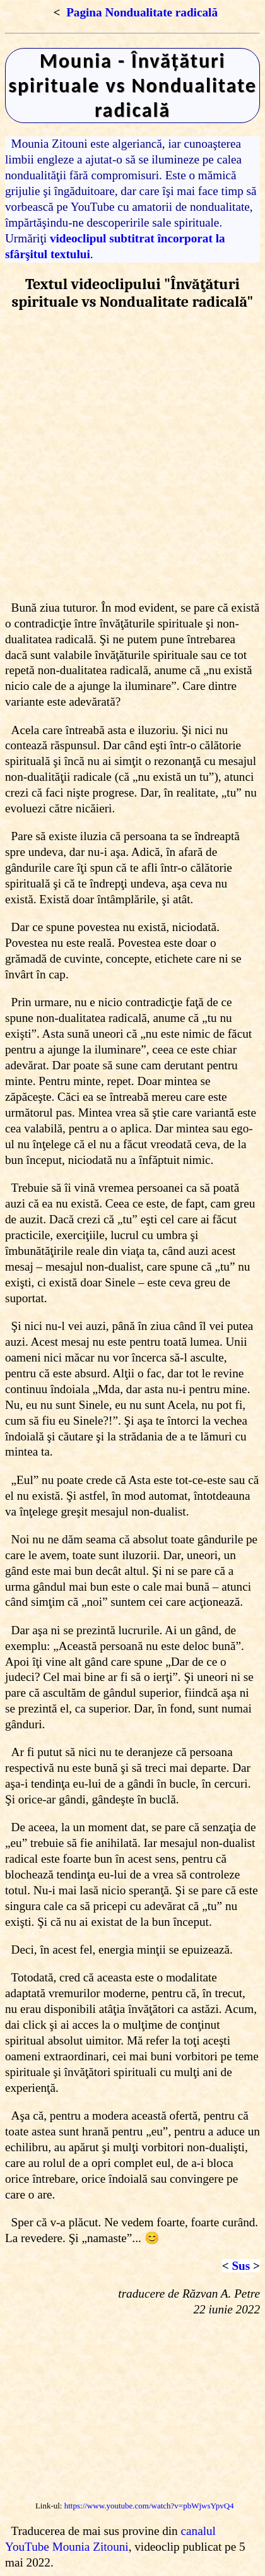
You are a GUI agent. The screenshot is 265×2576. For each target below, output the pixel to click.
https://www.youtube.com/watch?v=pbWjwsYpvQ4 (149, 2505)
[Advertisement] (132, 455)
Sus (241, 2265)
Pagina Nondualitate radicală (142, 12)
